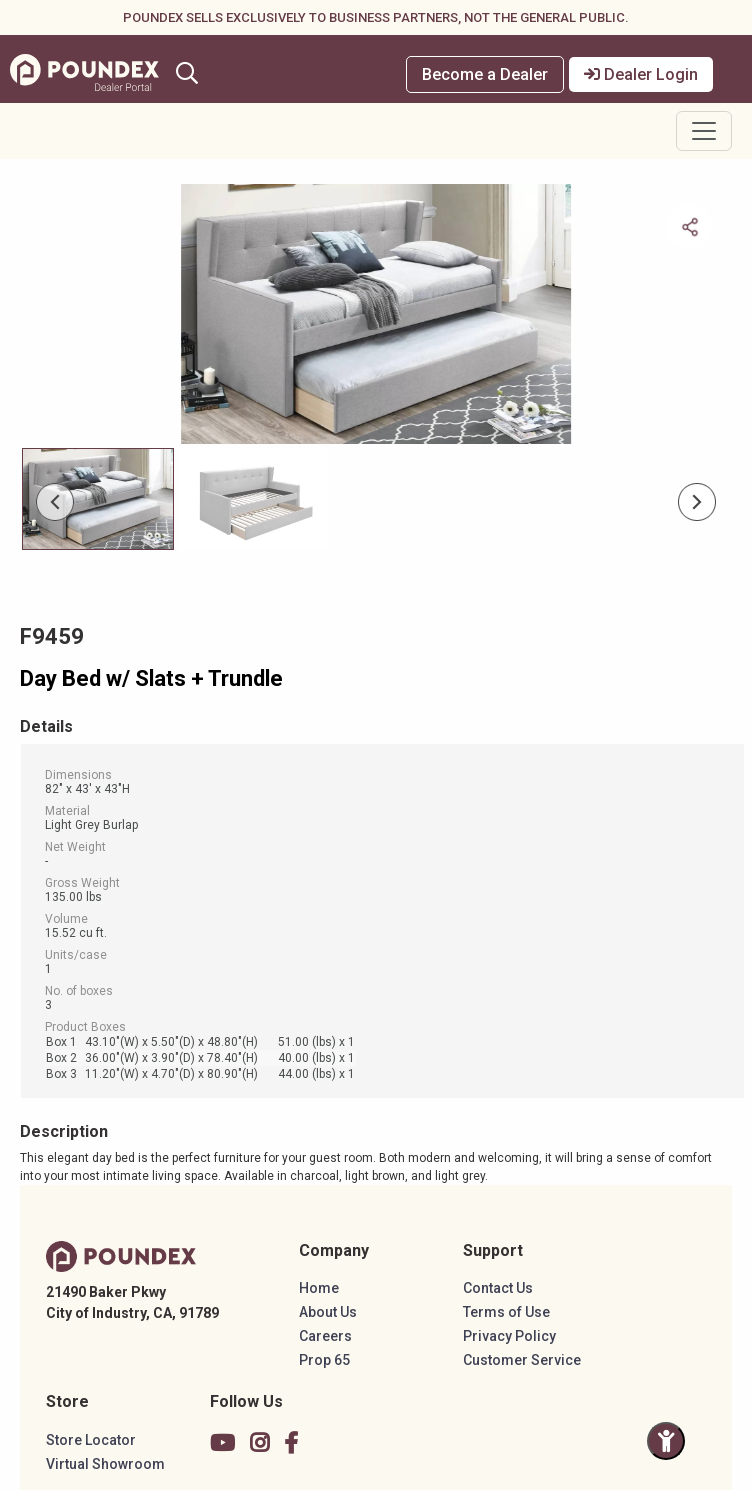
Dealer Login (641, 74)
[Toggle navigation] (704, 131)
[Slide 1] (254, 499)
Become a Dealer (485, 74)
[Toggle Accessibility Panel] (666, 1441)
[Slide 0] (98, 499)
